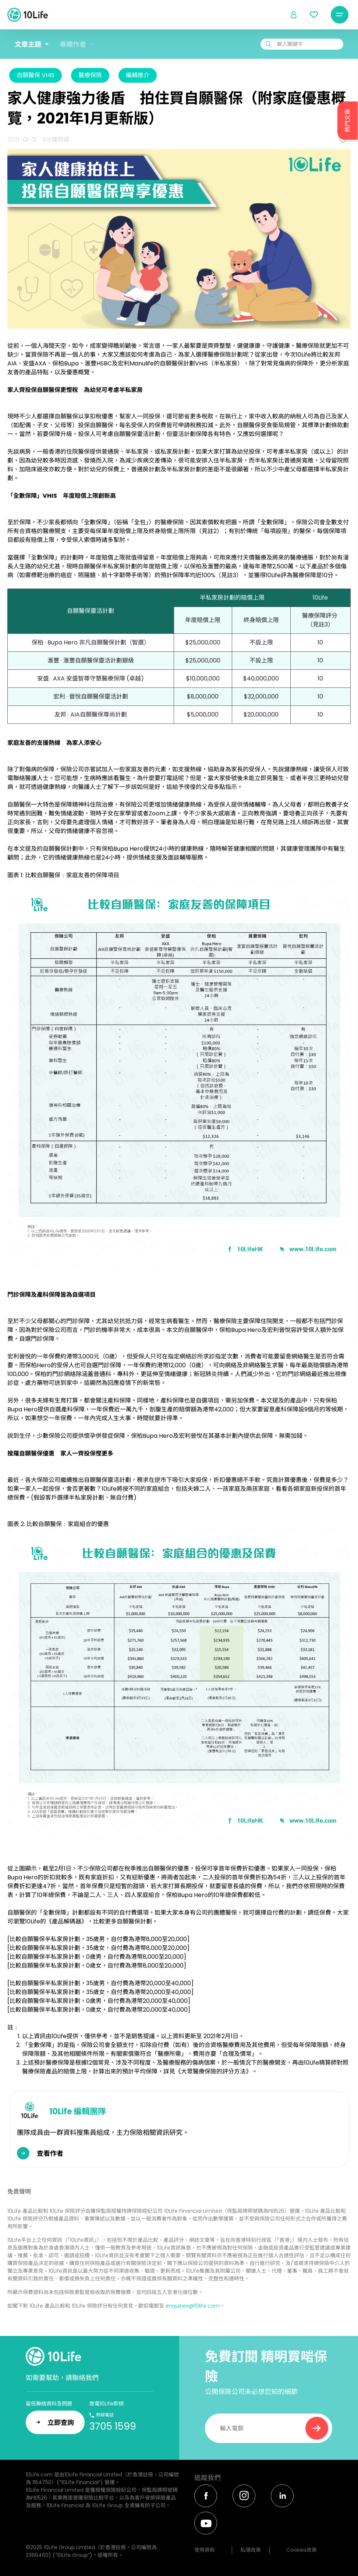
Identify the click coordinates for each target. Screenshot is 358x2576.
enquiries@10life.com (193, 2305)
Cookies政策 (301, 2550)
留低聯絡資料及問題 (49, 2403)
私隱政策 (250, 2550)
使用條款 (204, 2550)
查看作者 (50, 2153)
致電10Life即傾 (106, 2403)
